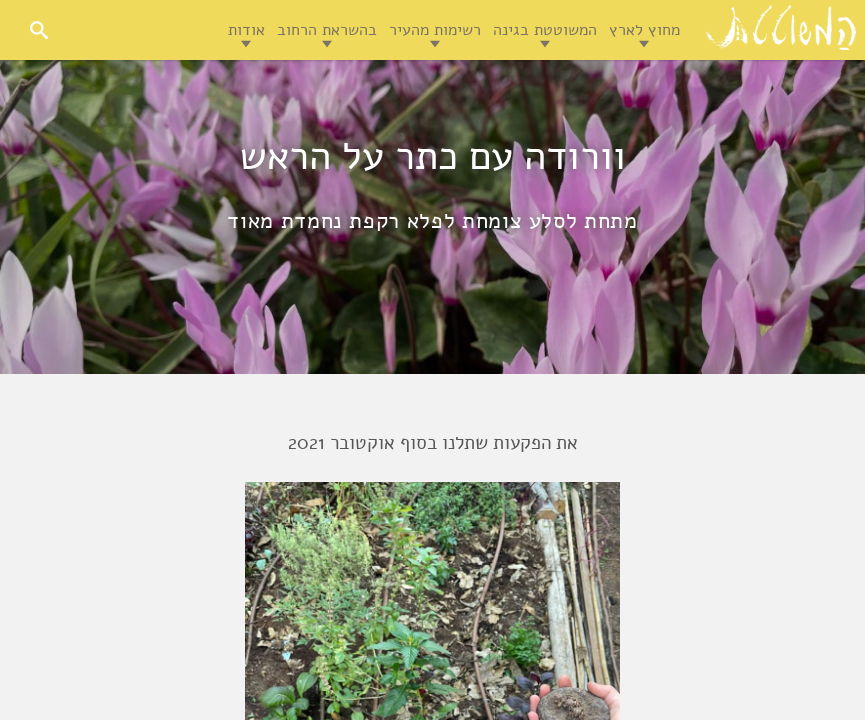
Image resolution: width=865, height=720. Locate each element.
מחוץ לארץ (644, 30)
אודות (246, 30)
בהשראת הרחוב (327, 30)
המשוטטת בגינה (545, 30)
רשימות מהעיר (435, 30)
